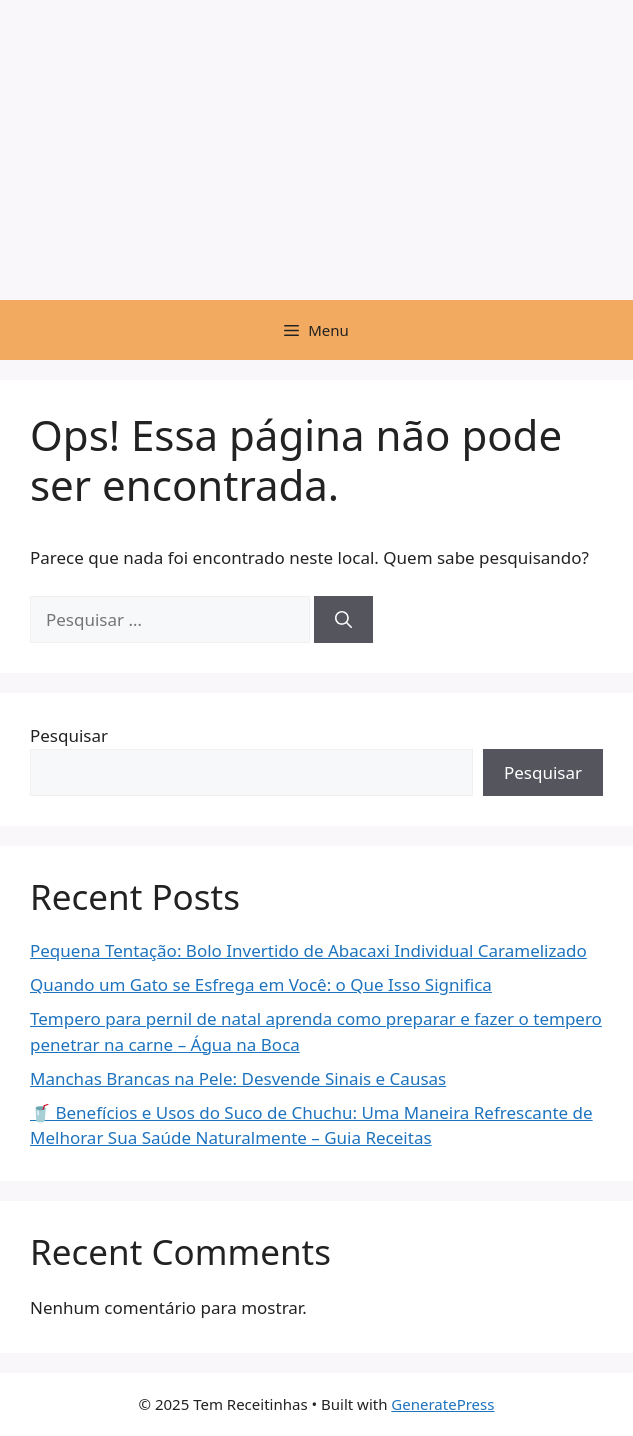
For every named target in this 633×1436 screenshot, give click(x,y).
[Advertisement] (316, 150)
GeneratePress (442, 1404)
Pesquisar (69, 735)
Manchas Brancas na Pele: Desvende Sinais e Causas (238, 1078)
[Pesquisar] (343, 620)
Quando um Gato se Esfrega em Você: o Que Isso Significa (261, 984)
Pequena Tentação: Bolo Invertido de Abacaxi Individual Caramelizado (308, 950)
